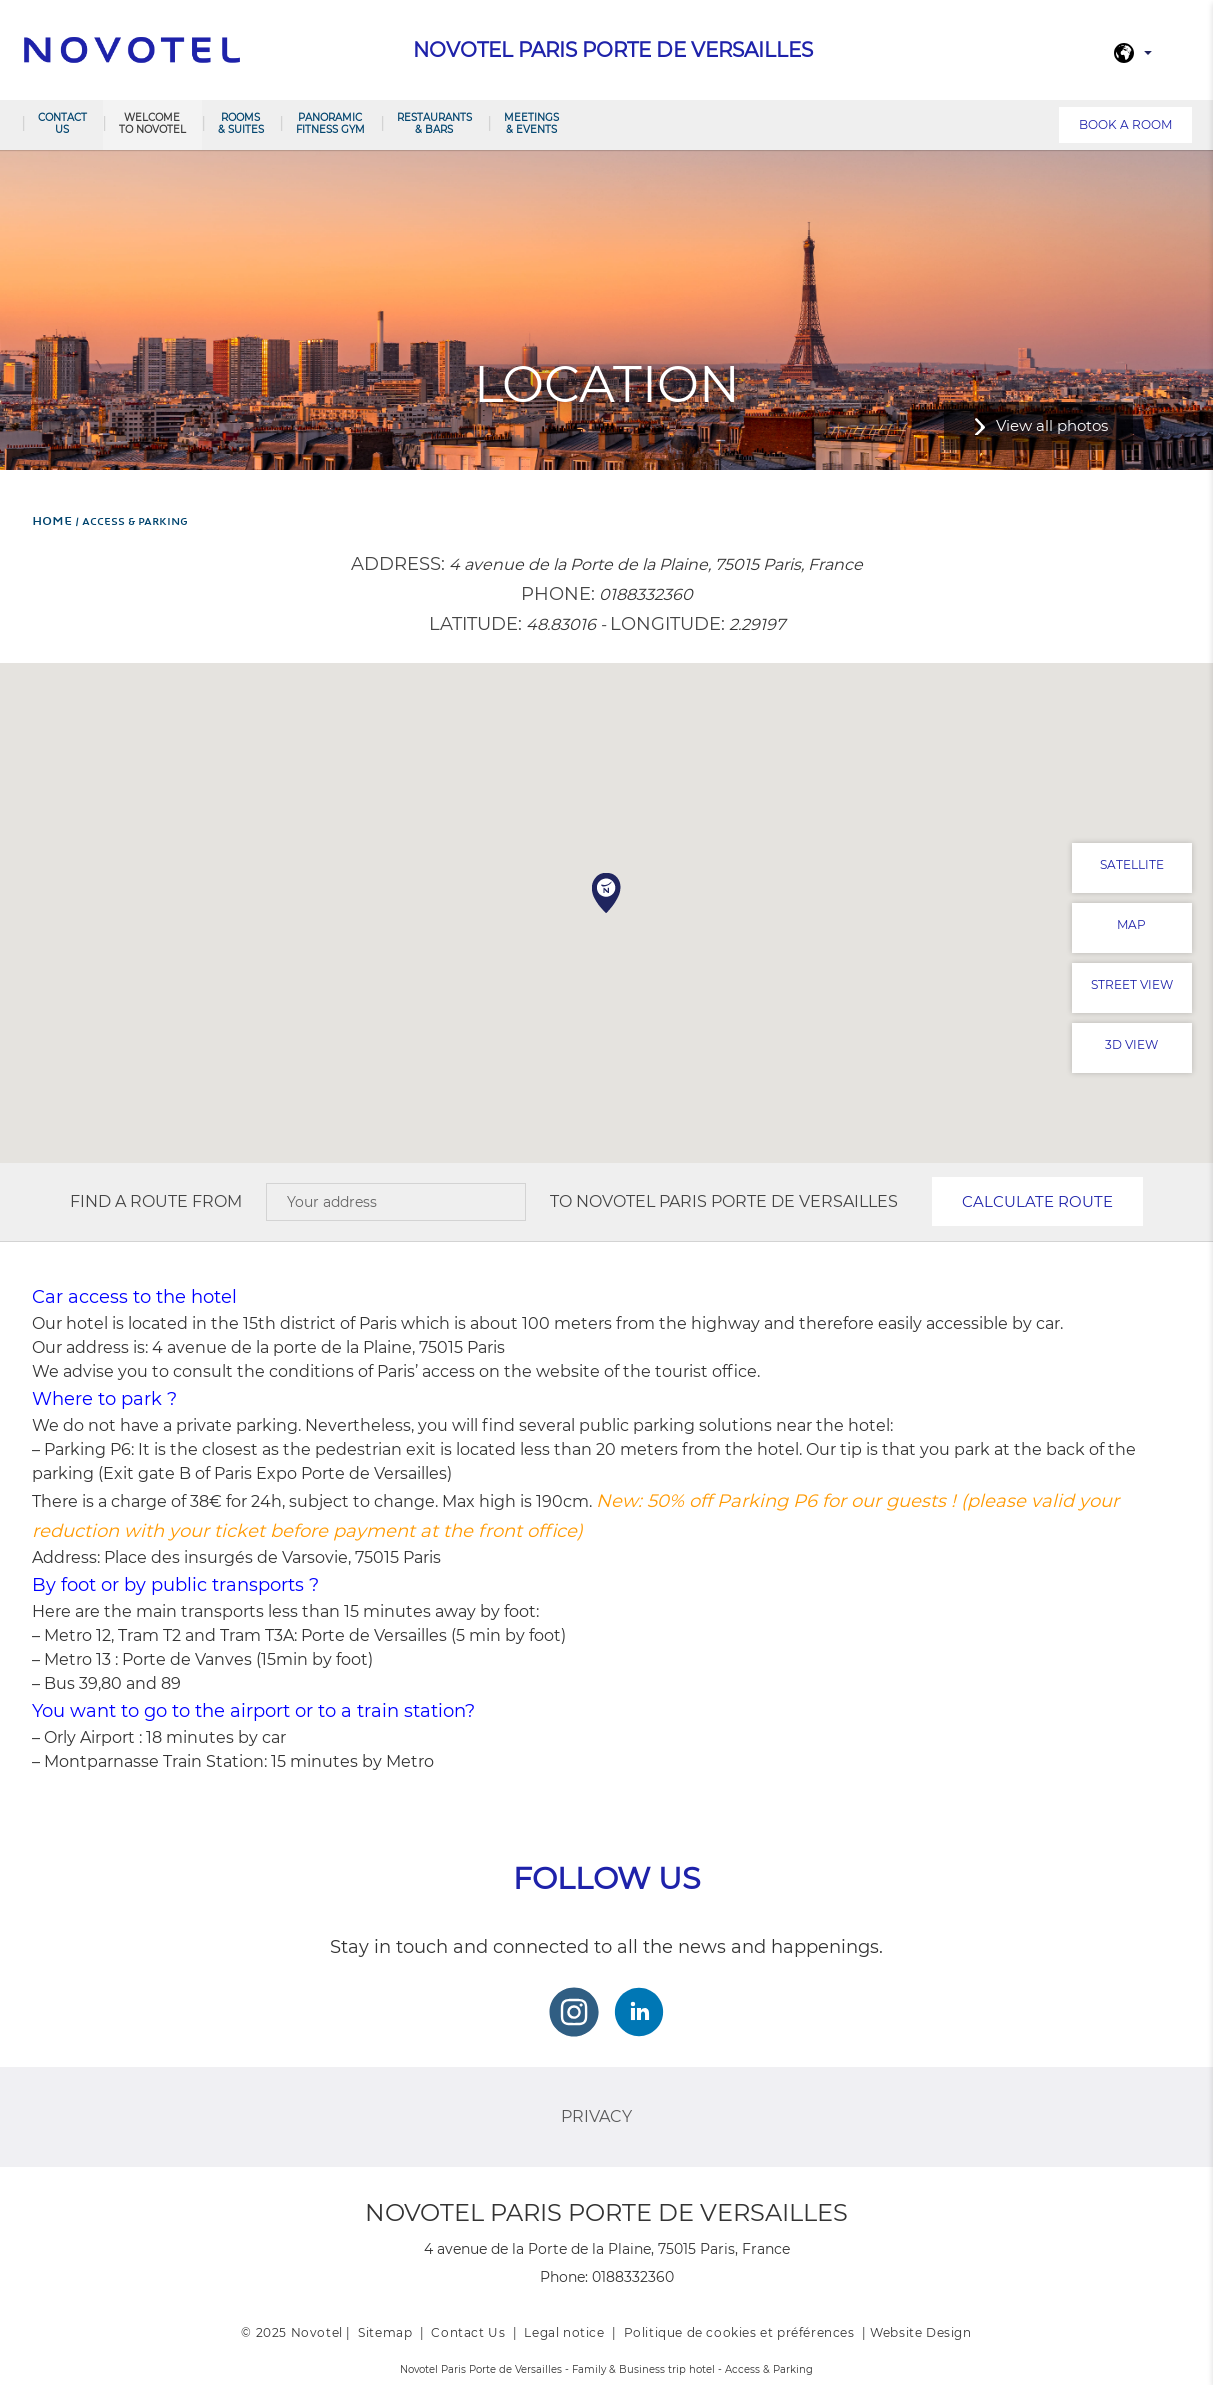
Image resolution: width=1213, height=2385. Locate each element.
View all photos (1052, 425)
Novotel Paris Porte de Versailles (737, 1201)
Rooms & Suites (241, 123)
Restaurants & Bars (434, 123)
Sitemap (385, 2332)
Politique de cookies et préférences (739, 2332)
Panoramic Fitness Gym (330, 123)
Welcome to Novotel (152, 123)
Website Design (920, 2332)
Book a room (1125, 124)
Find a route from (156, 1201)
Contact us (62, 123)
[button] (606, 893)
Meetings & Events (531, 123)
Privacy (596, 2116)
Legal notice (564, 2332)
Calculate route (1037, 1201)
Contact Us (468, 2332)
